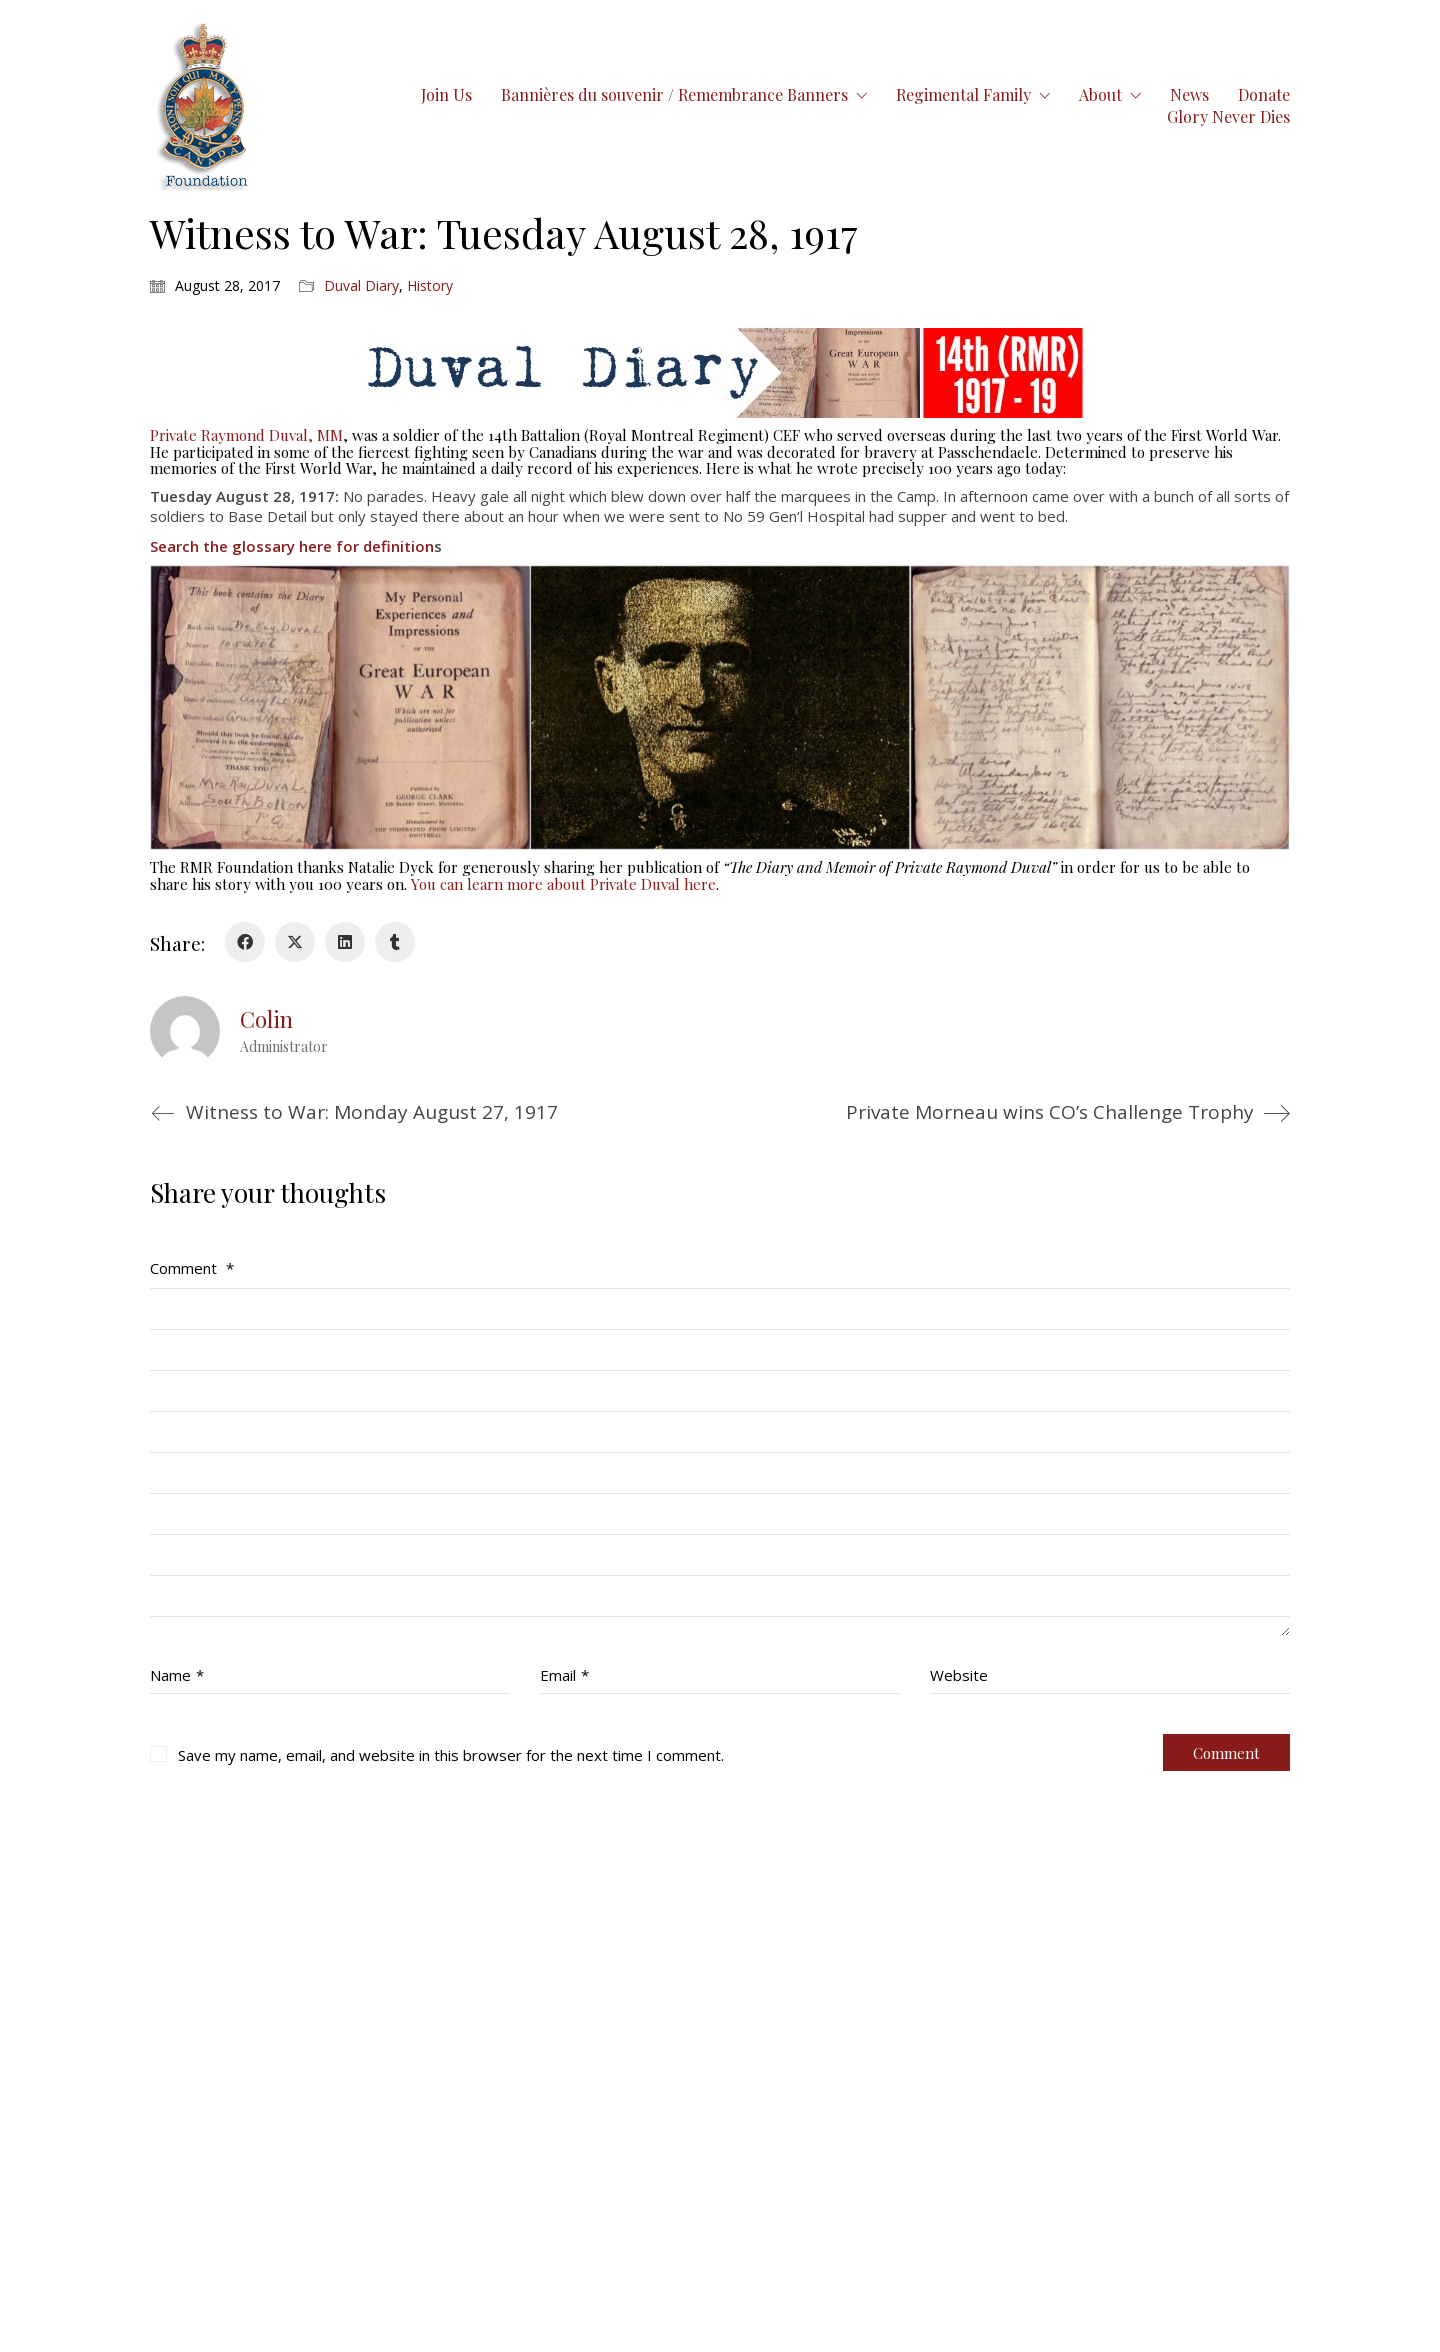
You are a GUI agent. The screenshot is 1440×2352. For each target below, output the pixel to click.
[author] (185, 1031)
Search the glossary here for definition (292, 546)
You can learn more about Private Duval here (563, 884)
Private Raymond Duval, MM (246, 435)
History (430, 286)
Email (564, 1675)
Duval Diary (361, 286)
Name (177, 1675)
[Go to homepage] (204, 105)
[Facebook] (245, 942)
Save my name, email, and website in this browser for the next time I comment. (451, 1755)
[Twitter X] (295, 942)
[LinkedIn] (345, 942)
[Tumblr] (395, 942)
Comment (192, 1268)
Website (959, 1675)
